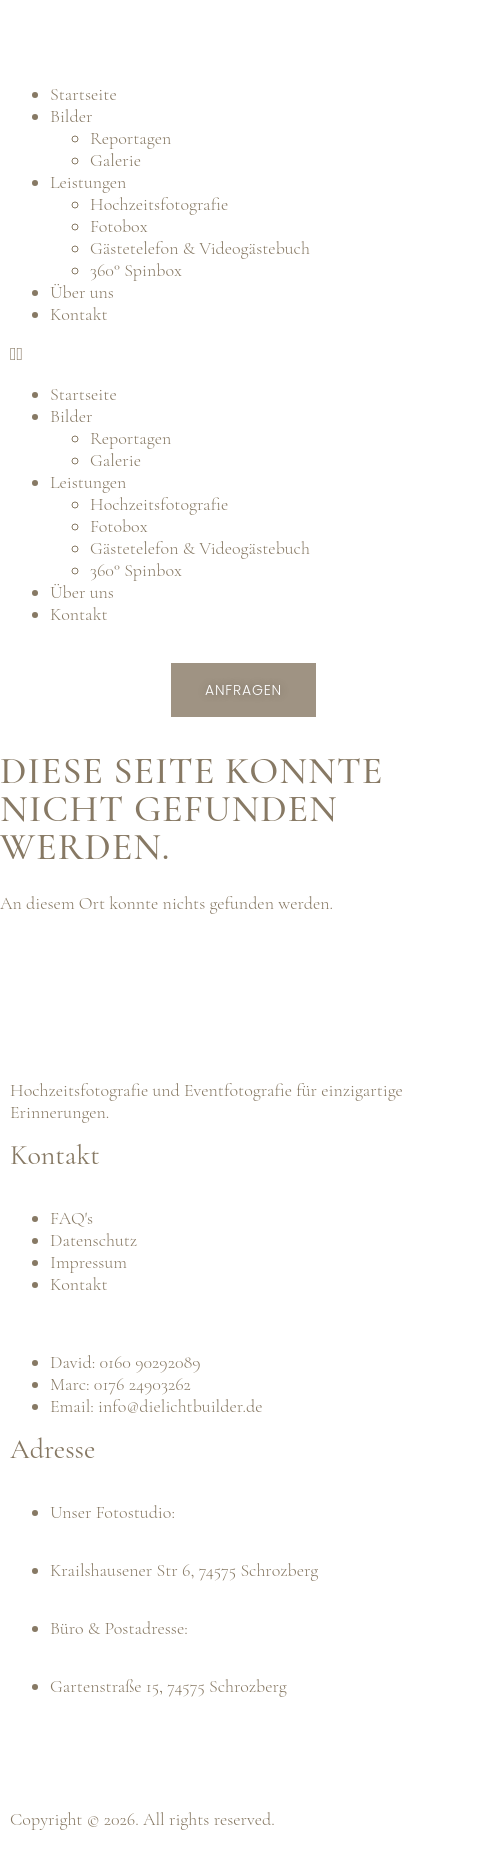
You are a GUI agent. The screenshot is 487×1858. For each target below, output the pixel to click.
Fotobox (119, 226)
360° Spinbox (136, 270)
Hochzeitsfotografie (159, 204)
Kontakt (79, 314)
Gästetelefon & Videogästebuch (200, 248)
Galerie (115, 160)
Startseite (83, 94)
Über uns (82, 292)
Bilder (71, 116)
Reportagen (130, 138)
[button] (243, 354)
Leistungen (88, 182)
